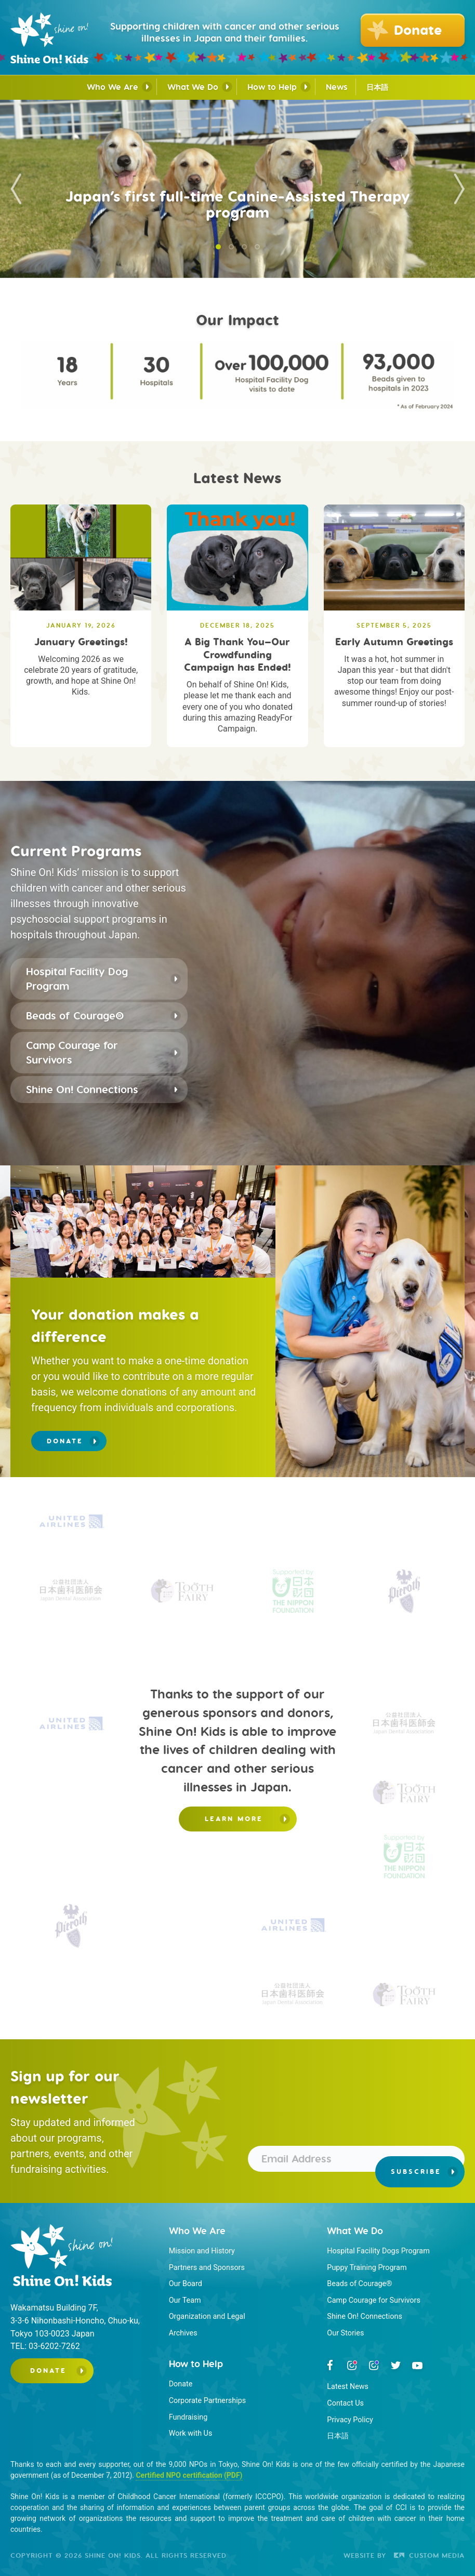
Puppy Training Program (366, 2267)
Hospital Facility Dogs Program (378, 2251)
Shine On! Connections (82, 1089)
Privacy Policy (350, 2419)
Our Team (185, 2300)
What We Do (192, 87)
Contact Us (345, 2403)
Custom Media (429, 2555)
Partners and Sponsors (207, 2267)
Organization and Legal (207, 2316)
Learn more (234, 1818)
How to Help (272, 87)
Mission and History (202, 2251)
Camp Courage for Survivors (72, 1052)
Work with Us (191, 2433)
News (337, 87)
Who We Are (112, 87)
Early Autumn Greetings (394, 641)
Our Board (185, 2283)
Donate (65, 1441)
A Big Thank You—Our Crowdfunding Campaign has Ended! (237, 654)
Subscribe (416, 2171)
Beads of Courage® (75, 1015)
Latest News (347, 2386)
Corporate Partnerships (207, 2400)
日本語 (377, 87)
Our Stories (345, 2333)
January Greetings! (81, 641)
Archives (183, 2333)
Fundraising (188, 2417)
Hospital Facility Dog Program (77, 978)
